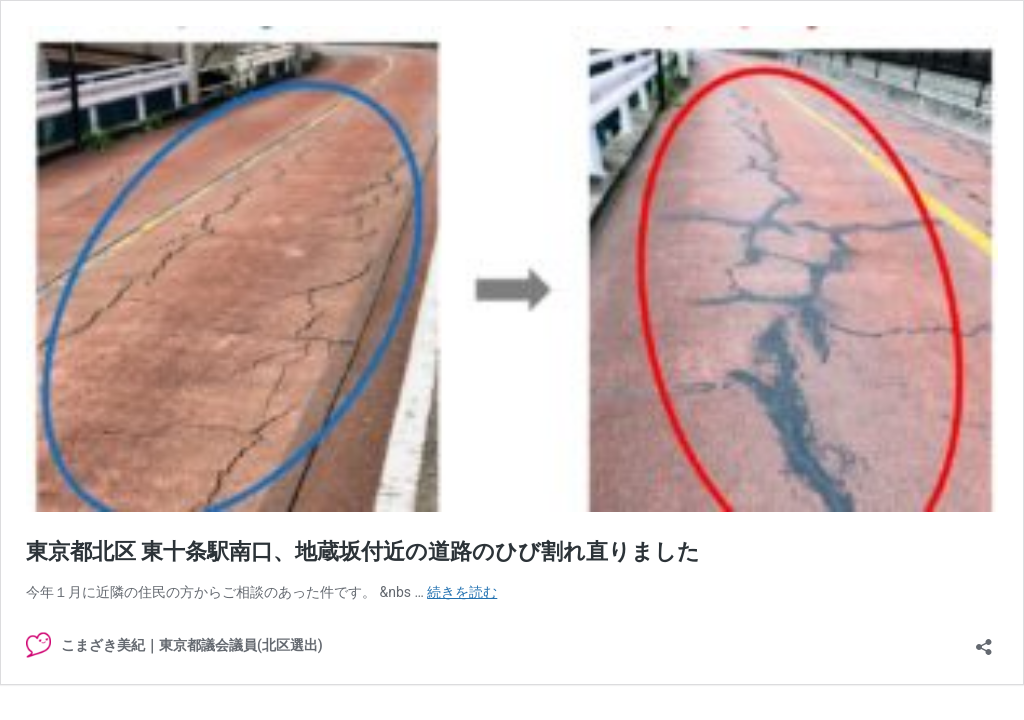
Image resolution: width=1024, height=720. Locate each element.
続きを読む (462, 592)
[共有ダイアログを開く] (984, 640)
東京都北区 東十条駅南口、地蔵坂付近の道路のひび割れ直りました (363, 551)
